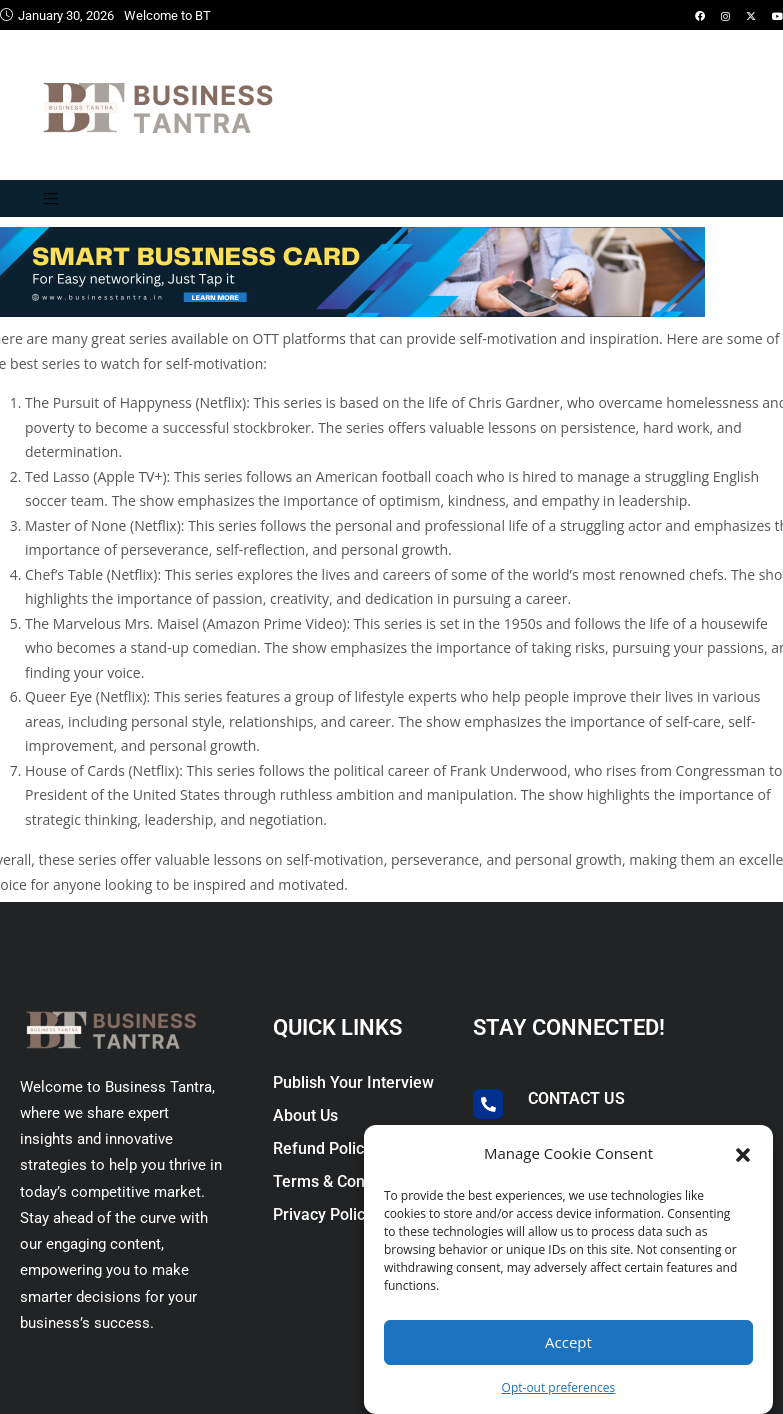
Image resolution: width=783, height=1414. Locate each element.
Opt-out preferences (559, 1387)
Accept (568, 1342)
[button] (743, 1153)
